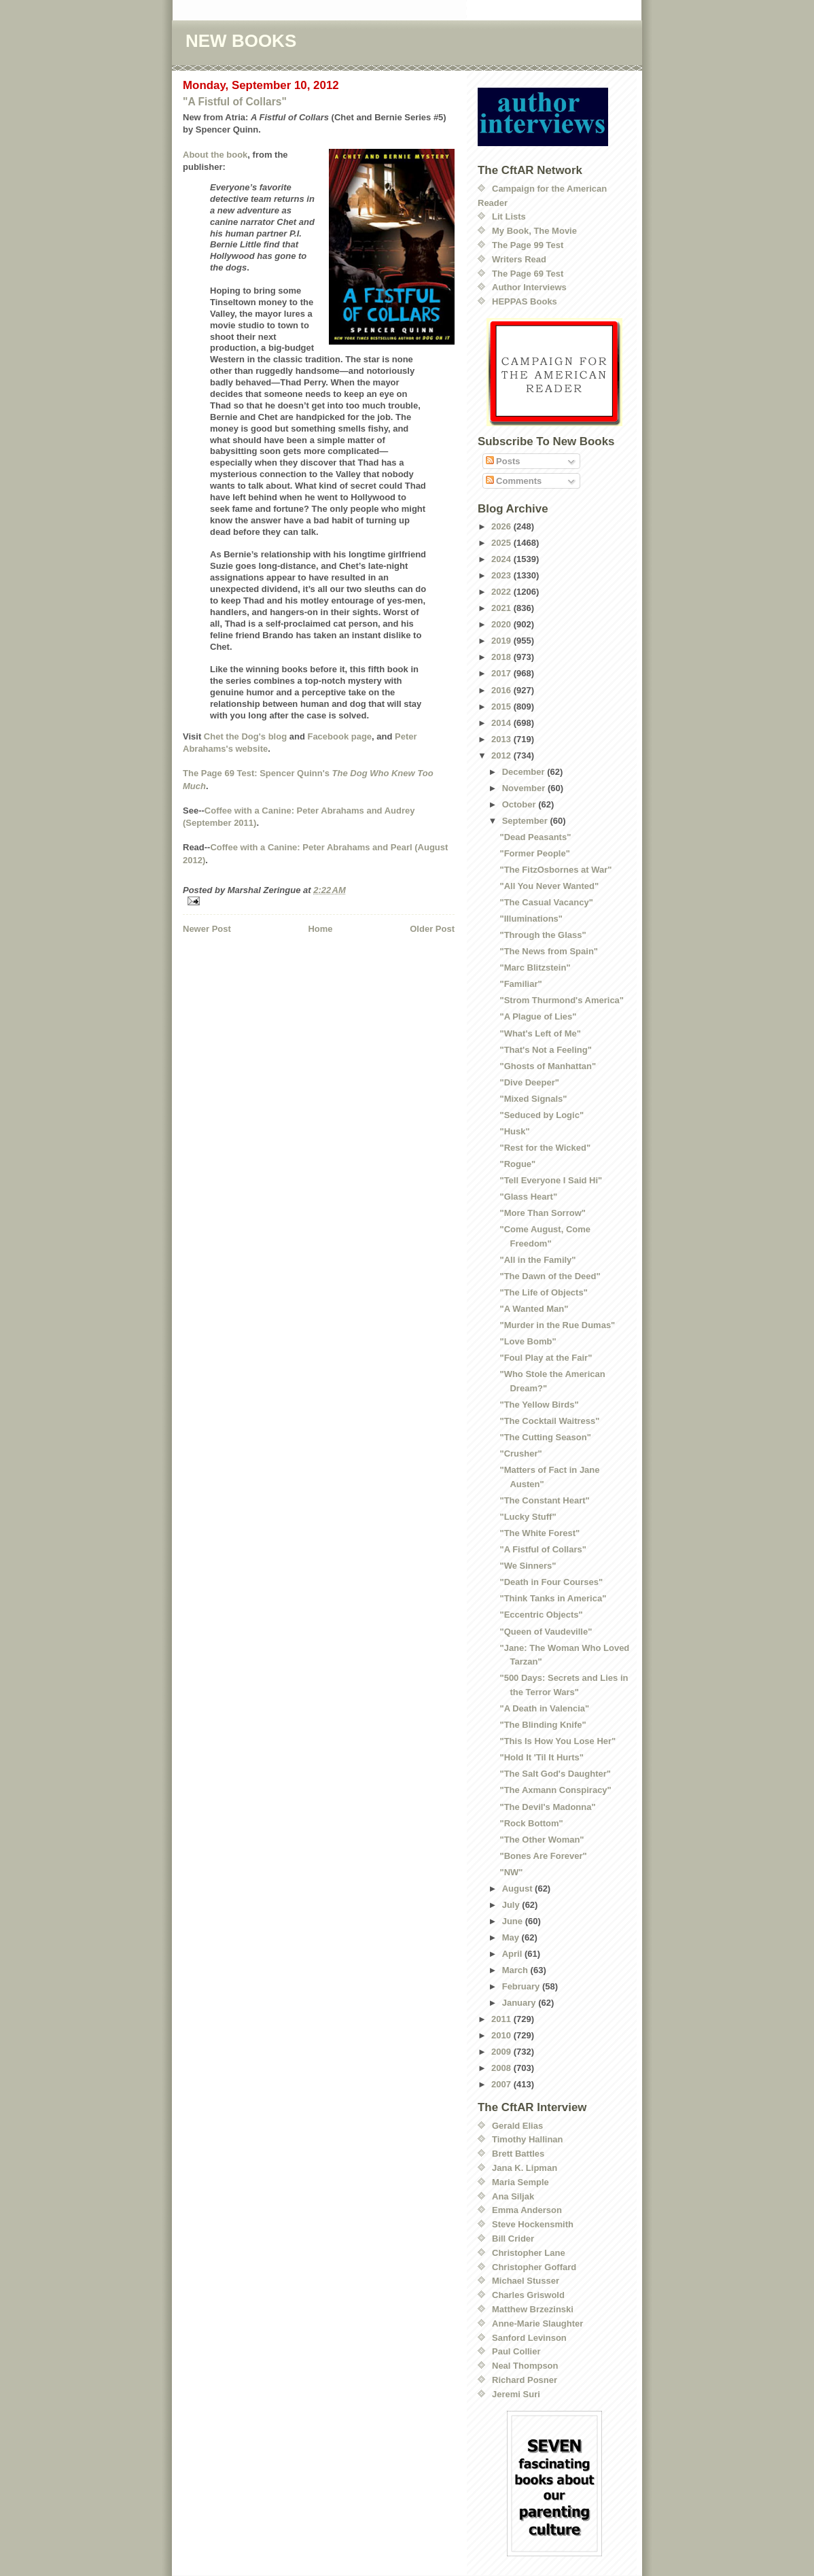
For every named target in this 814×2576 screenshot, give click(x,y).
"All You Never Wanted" (549, 886)
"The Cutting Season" (544, 1437)
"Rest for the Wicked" (544, 1148)
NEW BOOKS (240, 41)
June (513, 1921)
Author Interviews (529, 287)
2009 (502, 2052)
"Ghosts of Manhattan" (547, 1066)
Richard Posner (524, 2380)
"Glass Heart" (528, 1196)
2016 (502, 690)
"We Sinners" (527, 1566)
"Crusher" (520, 1453)
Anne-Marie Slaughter (537, 2323)
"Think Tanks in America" (552, 1598)
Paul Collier (516, 2351)
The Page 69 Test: (220, 773)
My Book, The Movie (534, 231)
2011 (502, 2019)
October (520, 804)
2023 (502, 575)
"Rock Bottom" (531, 1823)
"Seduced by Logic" (541, 1115)
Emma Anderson (527, 2210)
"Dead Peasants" (535, 837)
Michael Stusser (525, 2281)
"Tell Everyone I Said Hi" (550, 1180)
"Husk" (514, 1131)
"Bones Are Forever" (542, 1856)
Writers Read (519, 259)
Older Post (432, 929)
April (513, 1954)
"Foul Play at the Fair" (545, 1358)
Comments (514, 481)
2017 (502, 673)
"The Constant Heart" (544, 1500)
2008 (502, 2068)
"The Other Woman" (541, 1839)
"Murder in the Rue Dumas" (557, 1325)
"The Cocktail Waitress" (549, 1421)
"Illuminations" (531, 918)
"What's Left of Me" (539, 1033)
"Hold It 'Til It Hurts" (541, 1757)
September (526, 821)
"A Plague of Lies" (537, 1016)
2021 (502, 608)
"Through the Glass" (542, 935)
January (520, 2003)
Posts (503, 461)
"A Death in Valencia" (544, 1708)
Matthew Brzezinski (532, 2309)
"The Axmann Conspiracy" (555, 1790)
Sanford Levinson (529, 2338)
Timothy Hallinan (527, 2139)
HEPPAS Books (524, 301)
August (518, 1888)
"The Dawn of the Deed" (549, 1276)
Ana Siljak (513, 2196)
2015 (502, 706)
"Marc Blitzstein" (534, 967)
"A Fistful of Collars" (235, 101)
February (522, 1986)
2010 (502, 2035)
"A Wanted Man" (533, 1309)
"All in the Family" (537, 1260)
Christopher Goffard (534, 2267)
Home (320, 929)
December (524, 772)
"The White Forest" (539, 1533)
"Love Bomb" (527, 1341)
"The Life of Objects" (543, 1292)
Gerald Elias (517, 2126)
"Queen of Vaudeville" (545, 1631)
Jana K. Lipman (524, 2168)
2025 (502, 543)
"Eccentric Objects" (540, 1614)
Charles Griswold (528, 2295)
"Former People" (534, 853)
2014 (502, 723)
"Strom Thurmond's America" (561, 1000)
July (512, 1905)
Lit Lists (509, 216)
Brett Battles (518, 2153)
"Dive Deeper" (529, 1082)
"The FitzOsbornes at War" (555, 870)
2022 (502, 592)
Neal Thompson (525, 2366)
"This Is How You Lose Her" (557, 1741)
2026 (502, 526)
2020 (502, 624)
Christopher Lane (528, 2253)
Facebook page (339, 736)
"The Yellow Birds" (538, 1404)
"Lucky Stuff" (527, 1517)
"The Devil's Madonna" (547, 1807)
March (516, 1970)
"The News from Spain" (548, 951)
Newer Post (207, 929)
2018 (502, 657)
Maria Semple (520, 2182)
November (525, 788)
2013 (502, 739)
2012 (502, 755)
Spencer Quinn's (295, 773)
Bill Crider (513, 2238)
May (512, 1937)
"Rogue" (517, 1164)
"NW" (511, 1872)
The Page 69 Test (527, 273)
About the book (215, 155)
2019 (502, 641)
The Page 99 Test (527, 245)
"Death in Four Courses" (551, 1582)
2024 (502, 559)
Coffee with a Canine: (251, 810)
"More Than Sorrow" (542, 1213)
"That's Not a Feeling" (545, 1050)
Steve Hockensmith (532, 2224)
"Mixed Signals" (533, 1099)
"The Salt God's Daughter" (555, 1774)
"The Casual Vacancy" (545, 902)
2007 (502, 2084)
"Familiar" (520, 984)
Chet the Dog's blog (245, 736)
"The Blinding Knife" (542, 1725)
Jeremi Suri (516, 2394)
